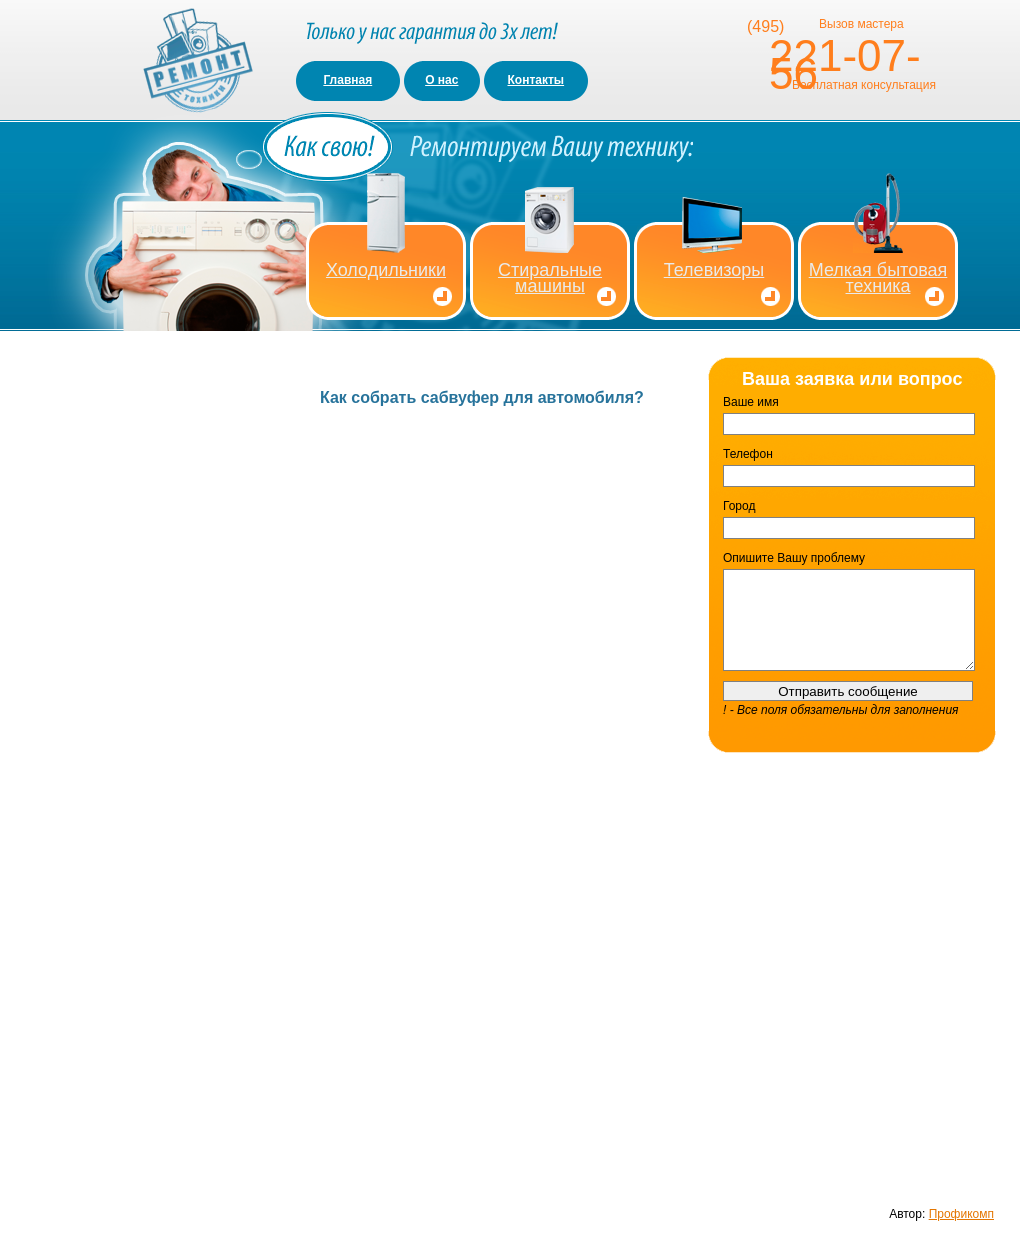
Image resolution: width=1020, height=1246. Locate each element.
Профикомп (961, 1214)
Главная (347, 80)
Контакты (536, 80)
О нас (441, 80)
